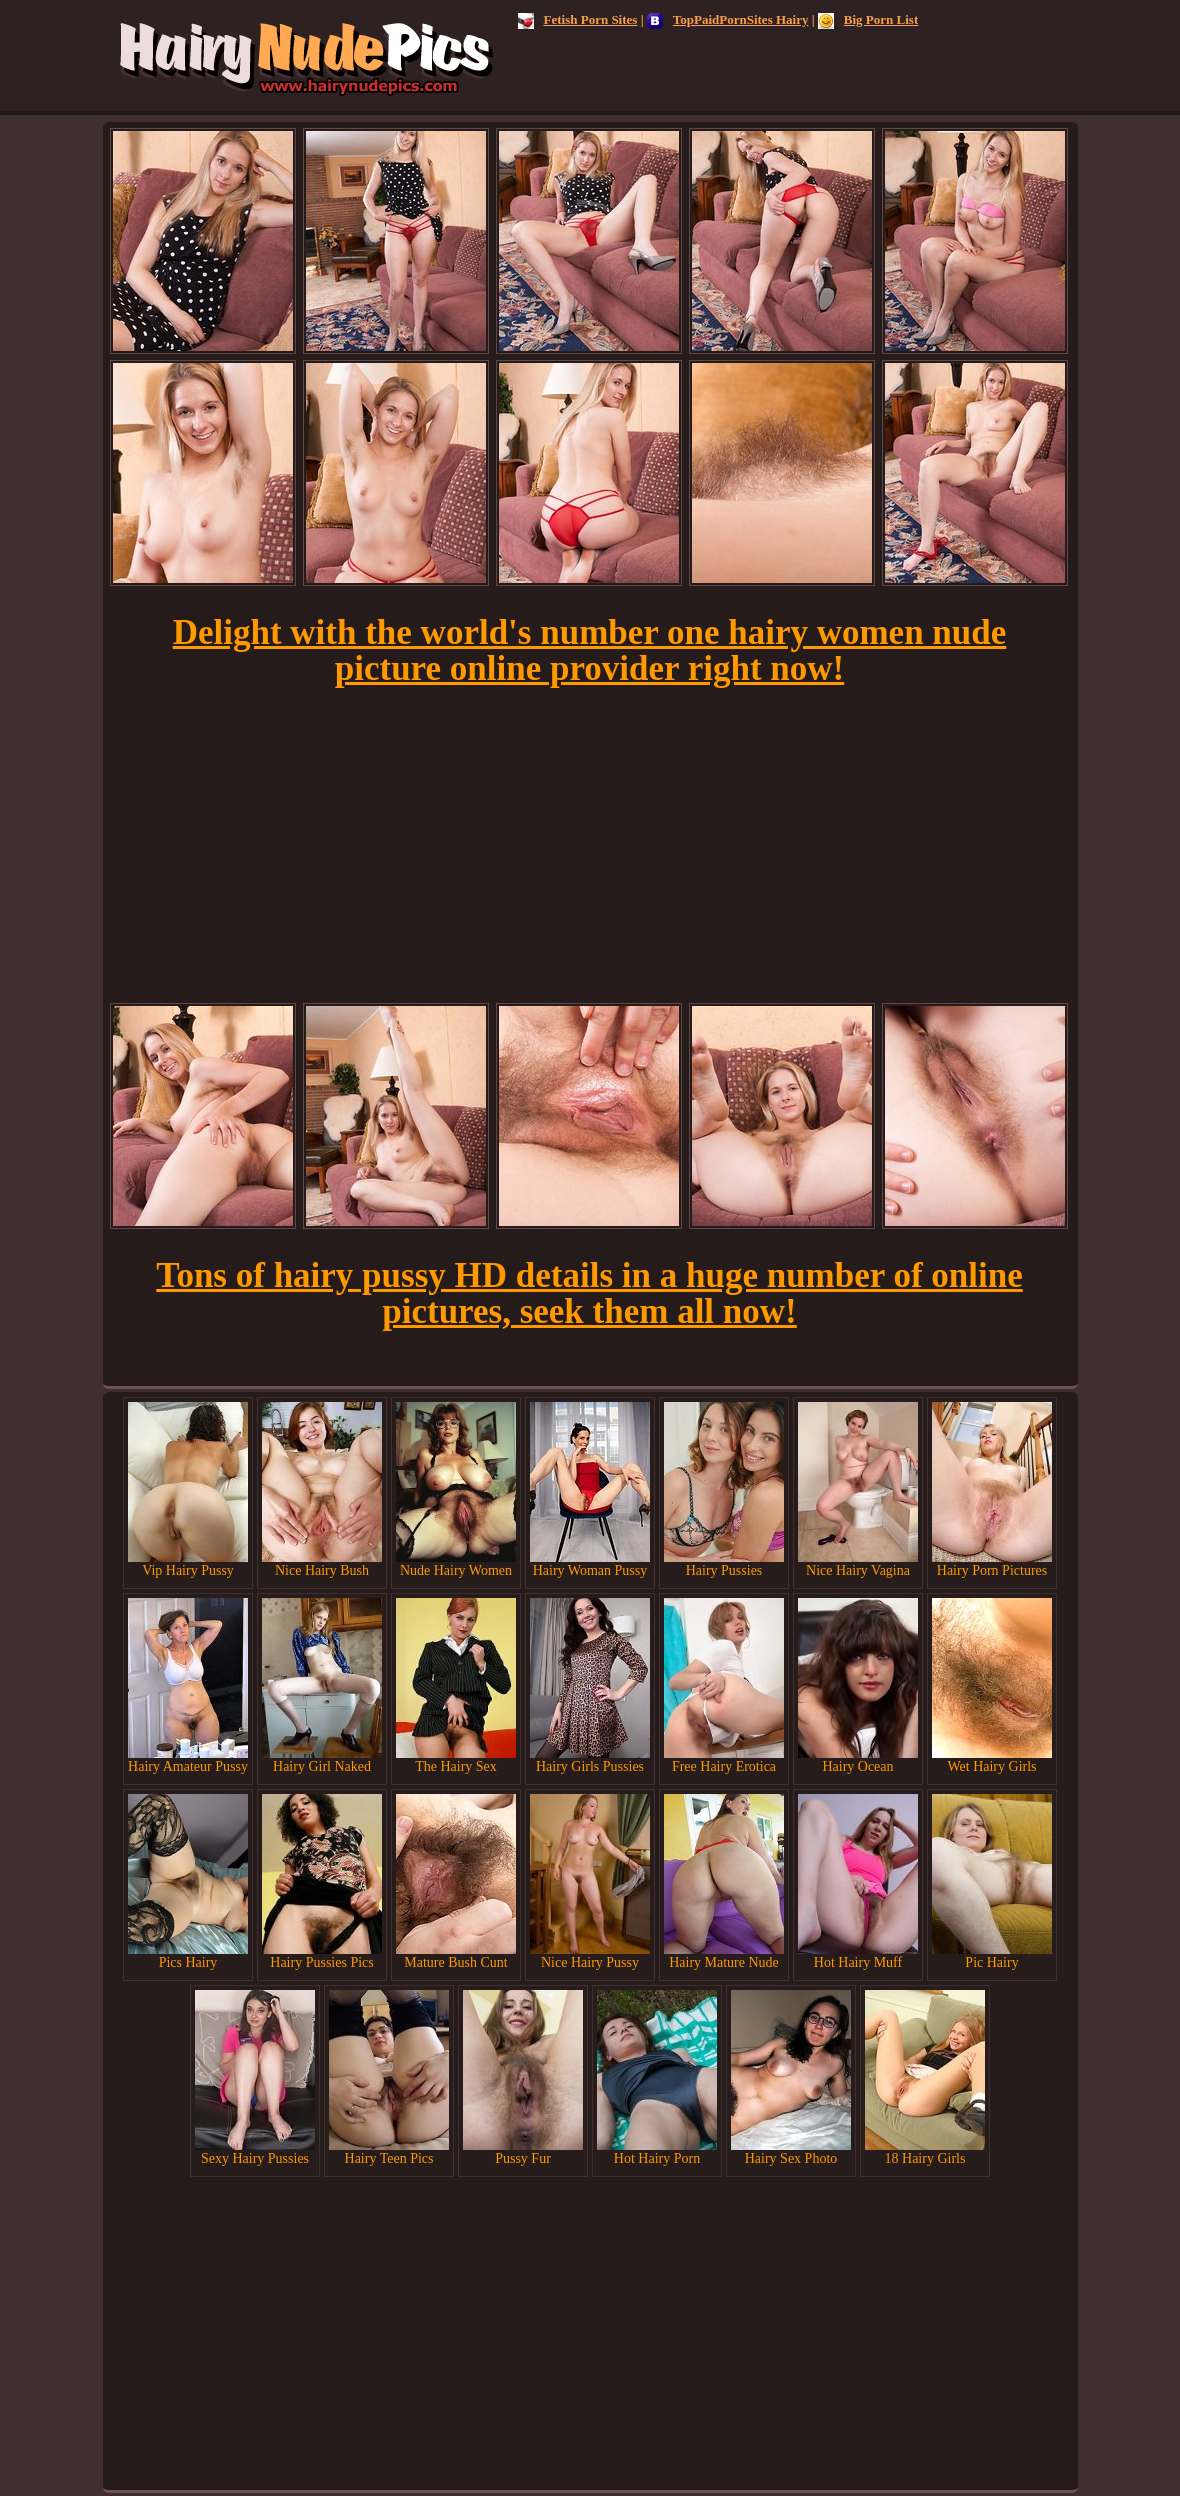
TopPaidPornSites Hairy (728, 19)
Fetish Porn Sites (578, 19)
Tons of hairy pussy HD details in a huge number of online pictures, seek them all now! (589, 1293)
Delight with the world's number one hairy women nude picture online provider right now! (590, 650)
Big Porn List (868, 19)
